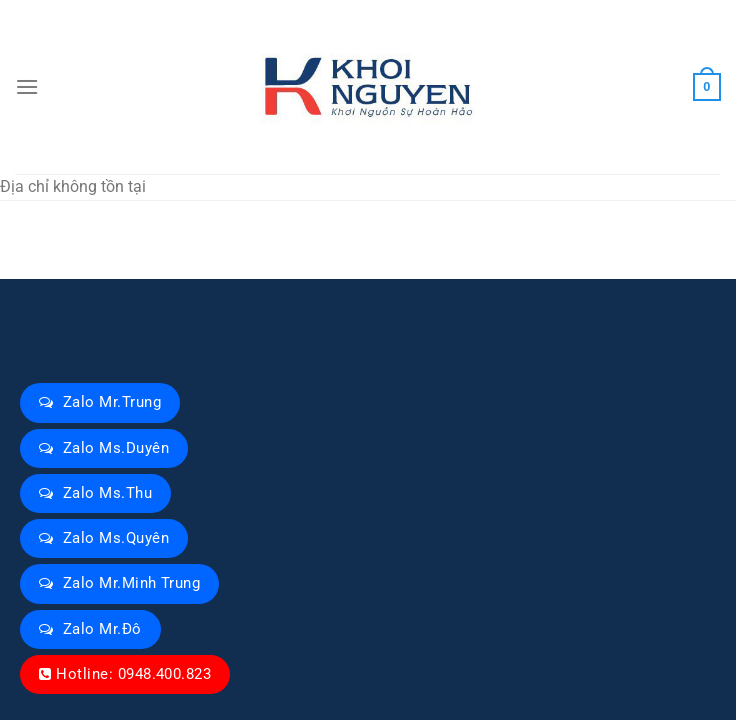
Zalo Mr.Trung (112, 402)
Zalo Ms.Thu (107, 493)
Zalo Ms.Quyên (116, 538)
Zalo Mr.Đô (102, 629)
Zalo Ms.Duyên (116, 448)
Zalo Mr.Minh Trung (131, 583)
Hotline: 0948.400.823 (133, 674)
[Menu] (27, 86)
